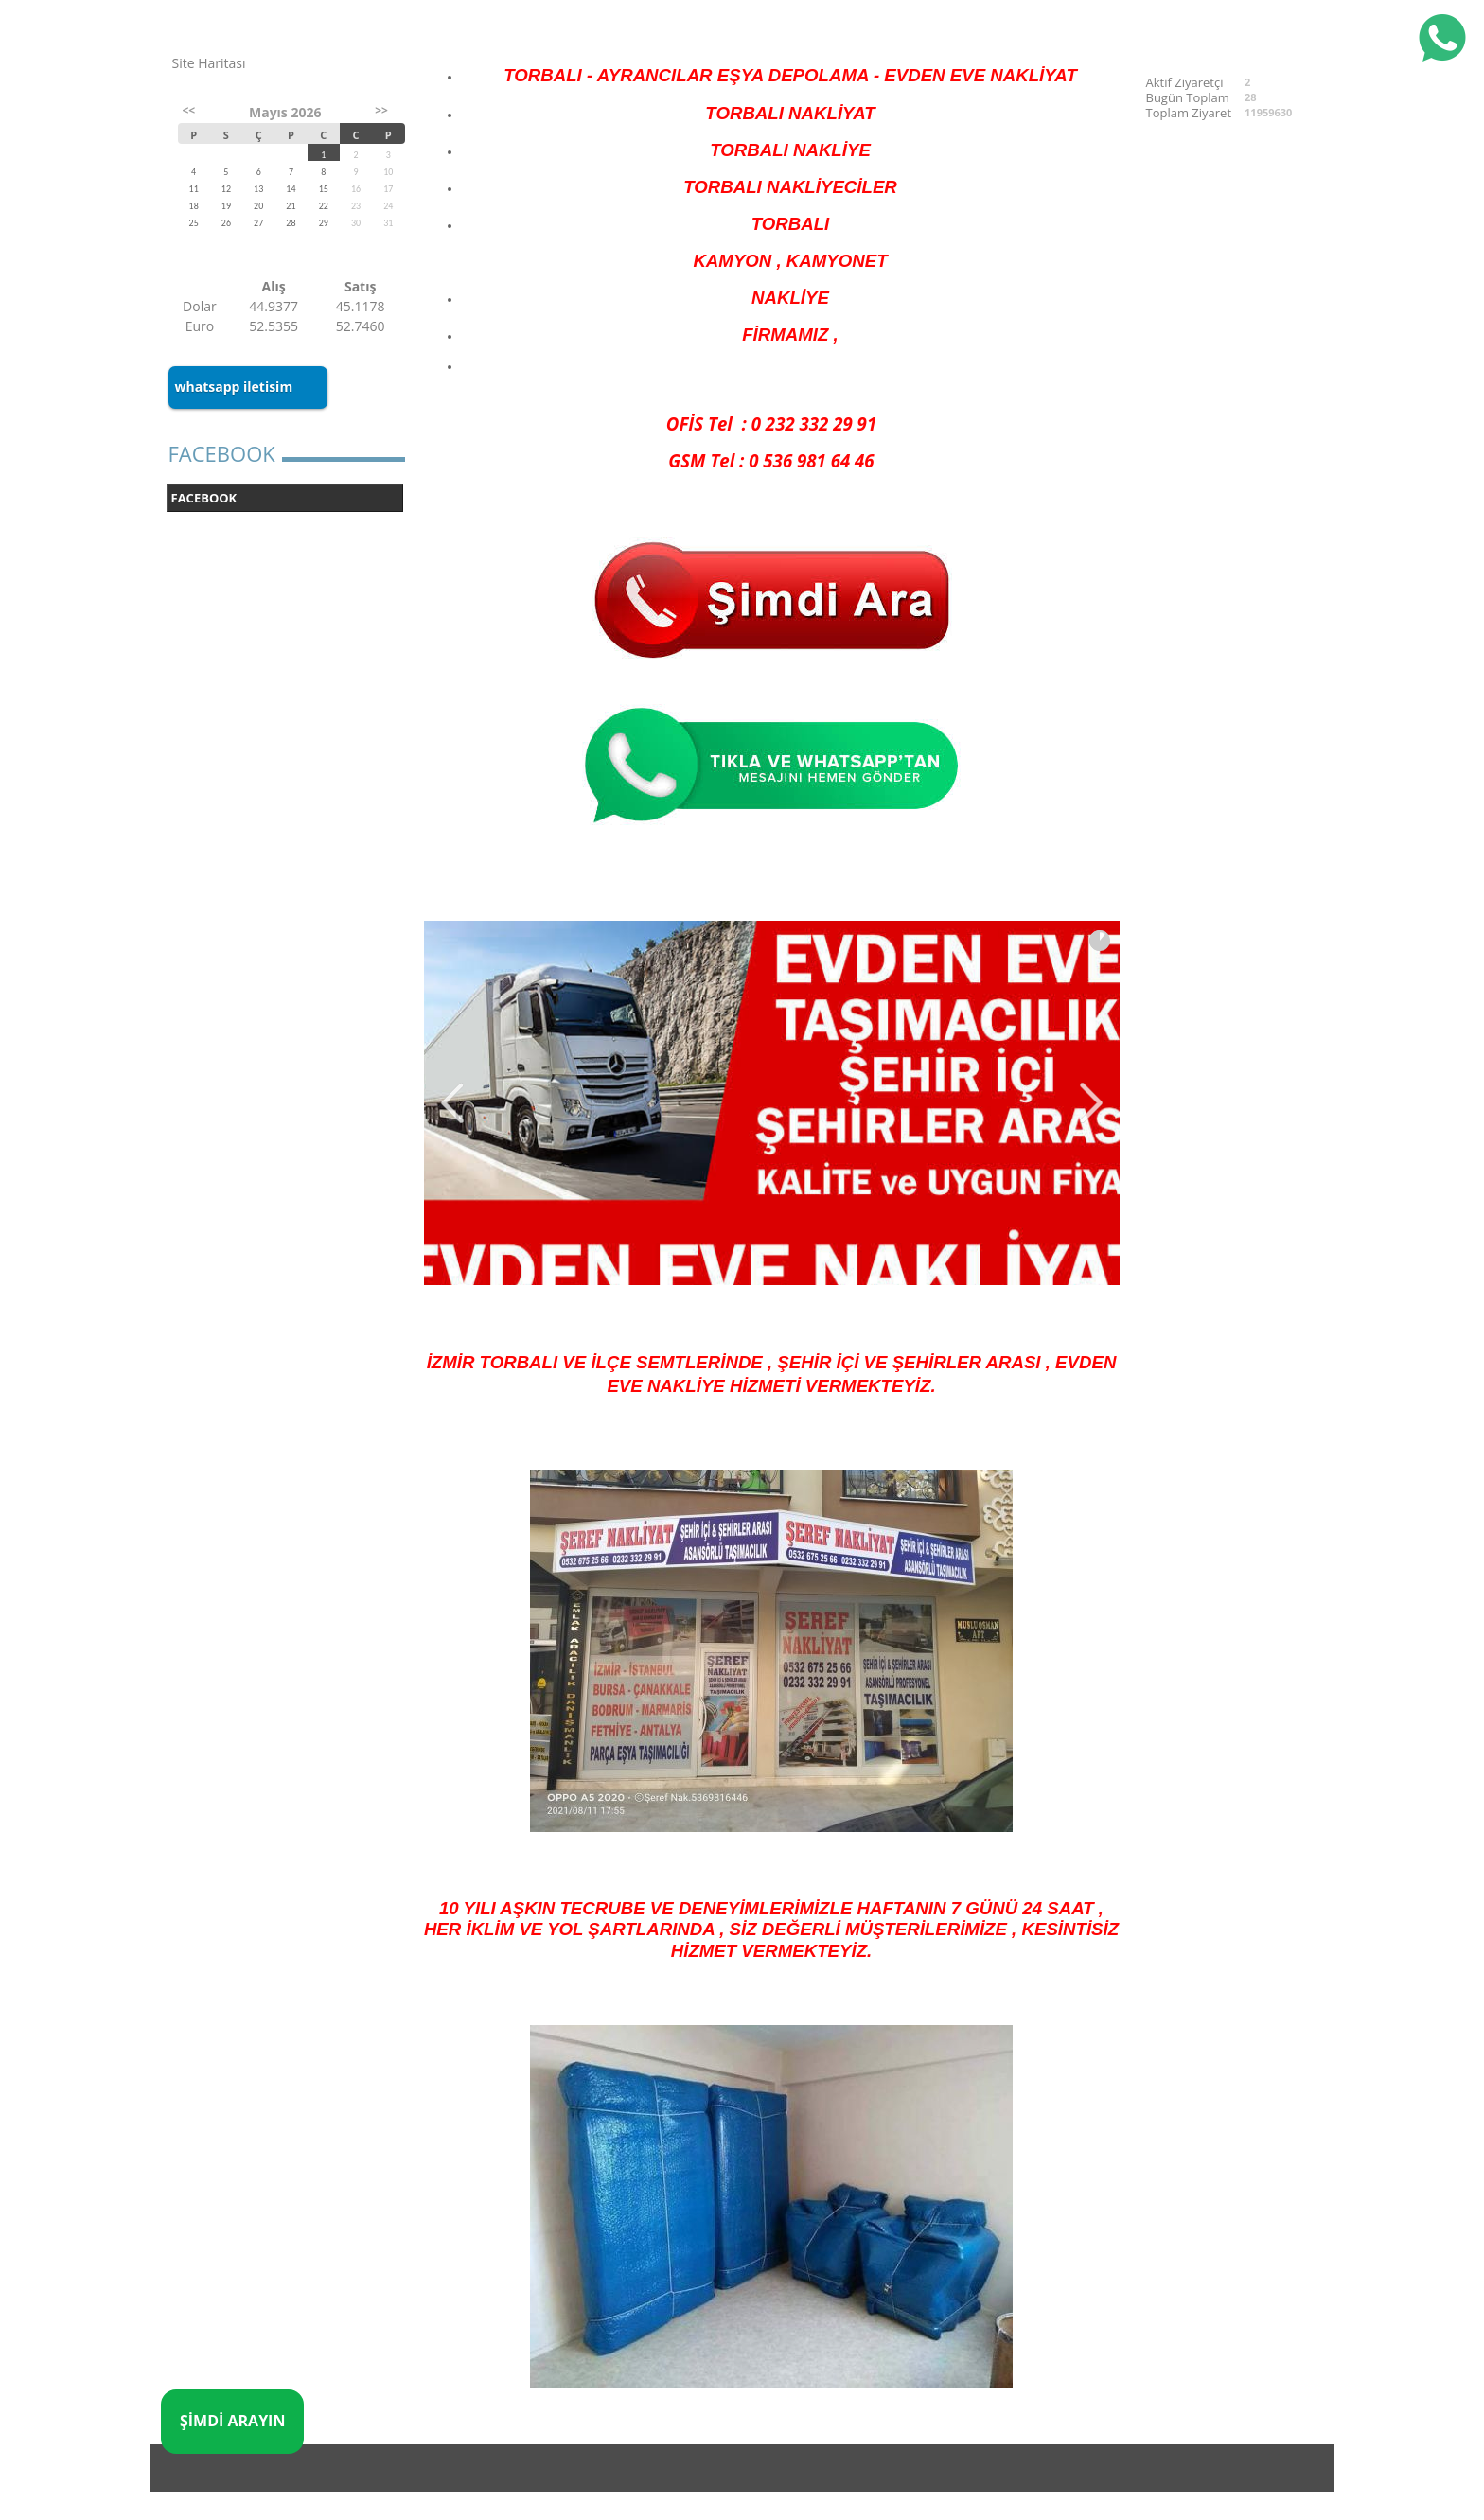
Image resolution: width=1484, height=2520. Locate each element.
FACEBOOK (204, 497)
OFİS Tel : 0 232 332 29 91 (771, 423)
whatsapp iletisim (234, 387)
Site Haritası (209, 63)
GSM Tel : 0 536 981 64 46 (771, 460)
